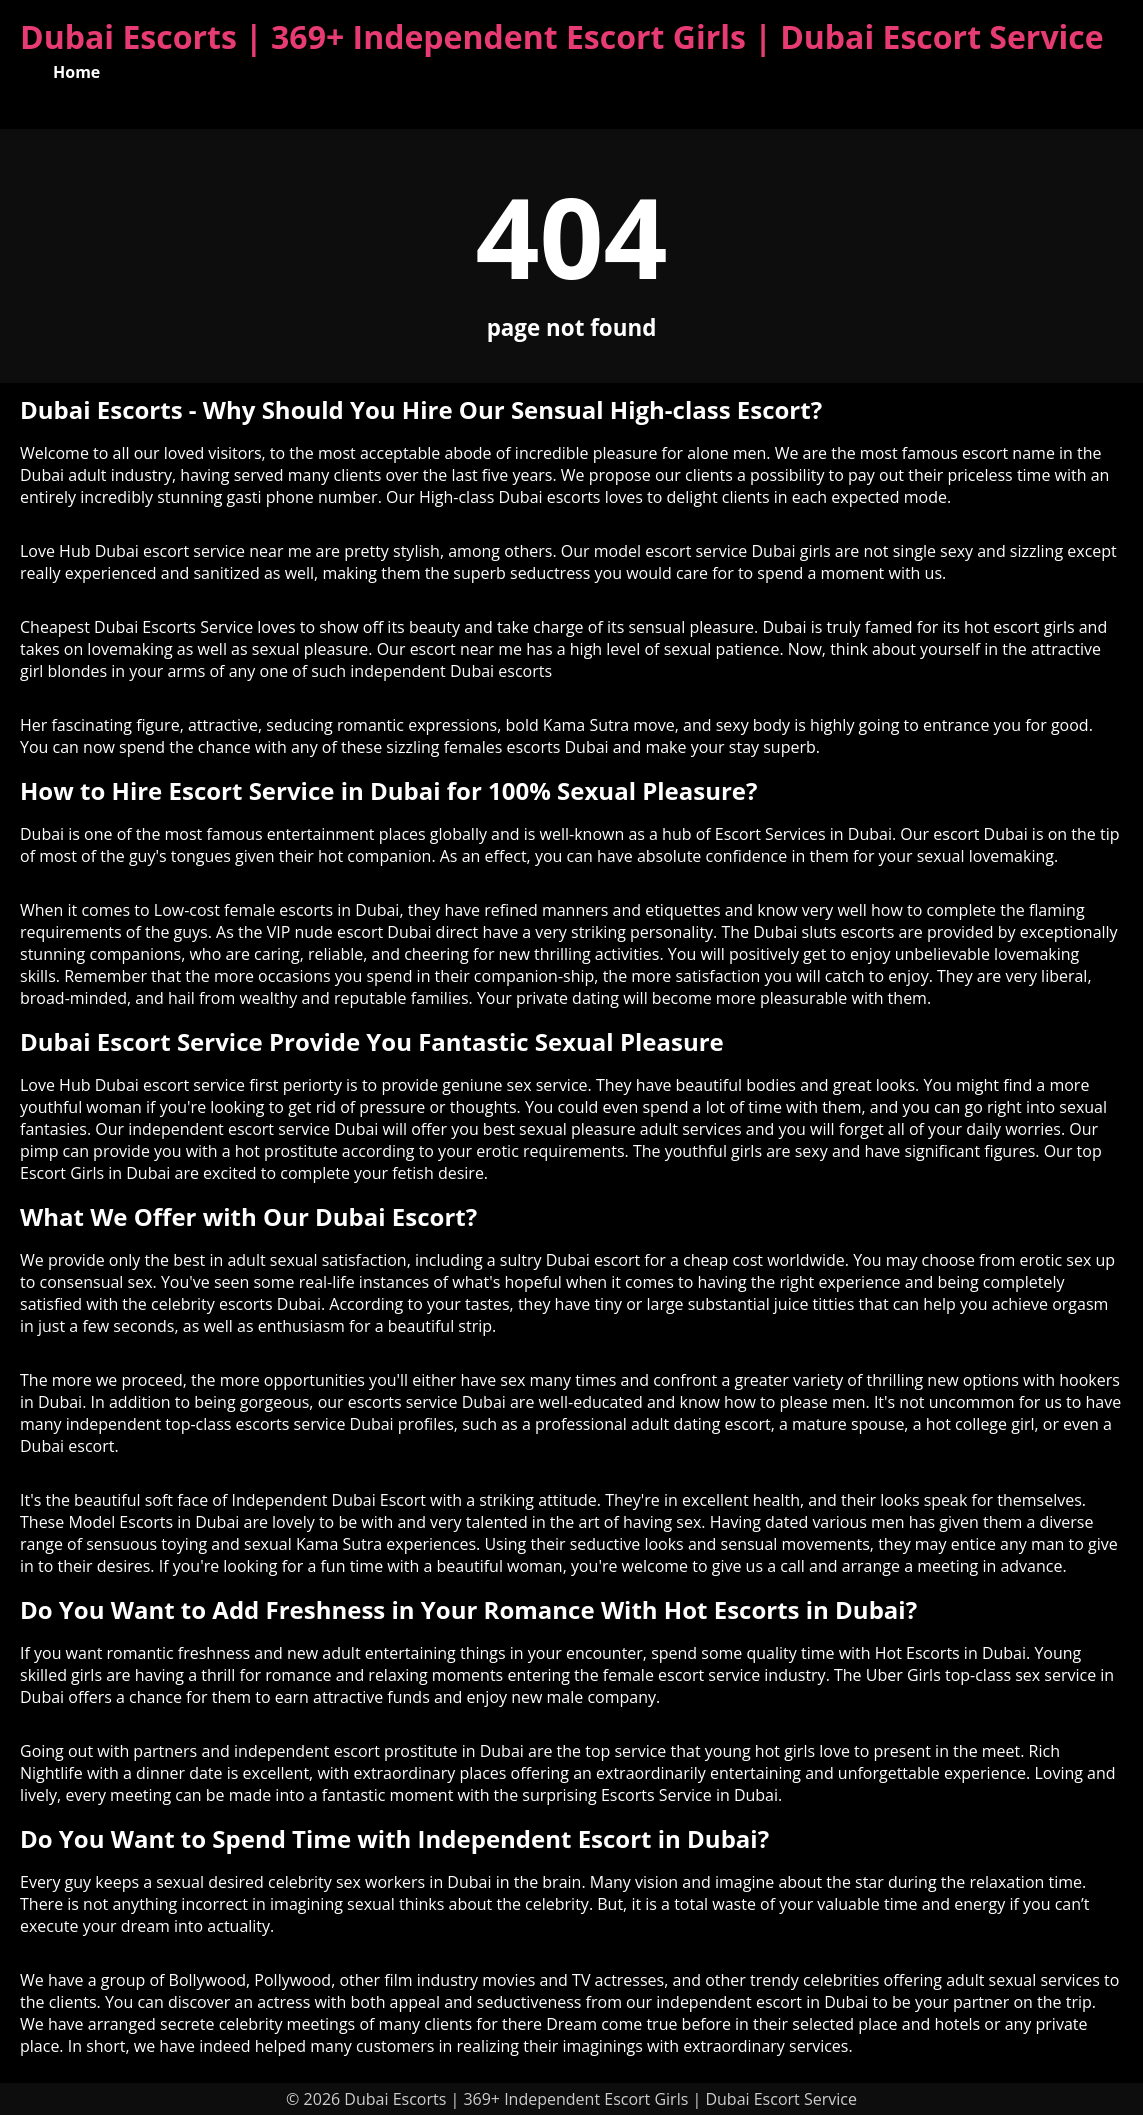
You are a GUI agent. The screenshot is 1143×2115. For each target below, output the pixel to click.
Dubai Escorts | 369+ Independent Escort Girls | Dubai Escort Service (562, 36)
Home (76, 72)
